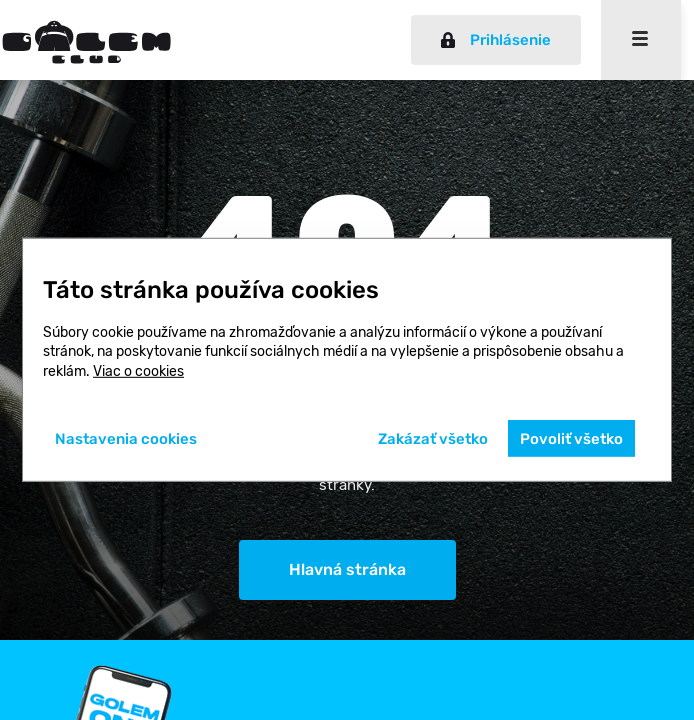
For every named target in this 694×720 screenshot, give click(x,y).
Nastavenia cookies (126, 439)
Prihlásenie (496, 40)
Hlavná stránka (347, 569)
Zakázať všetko (433, 439)
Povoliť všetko (571, 439)
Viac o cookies (138, 371)
